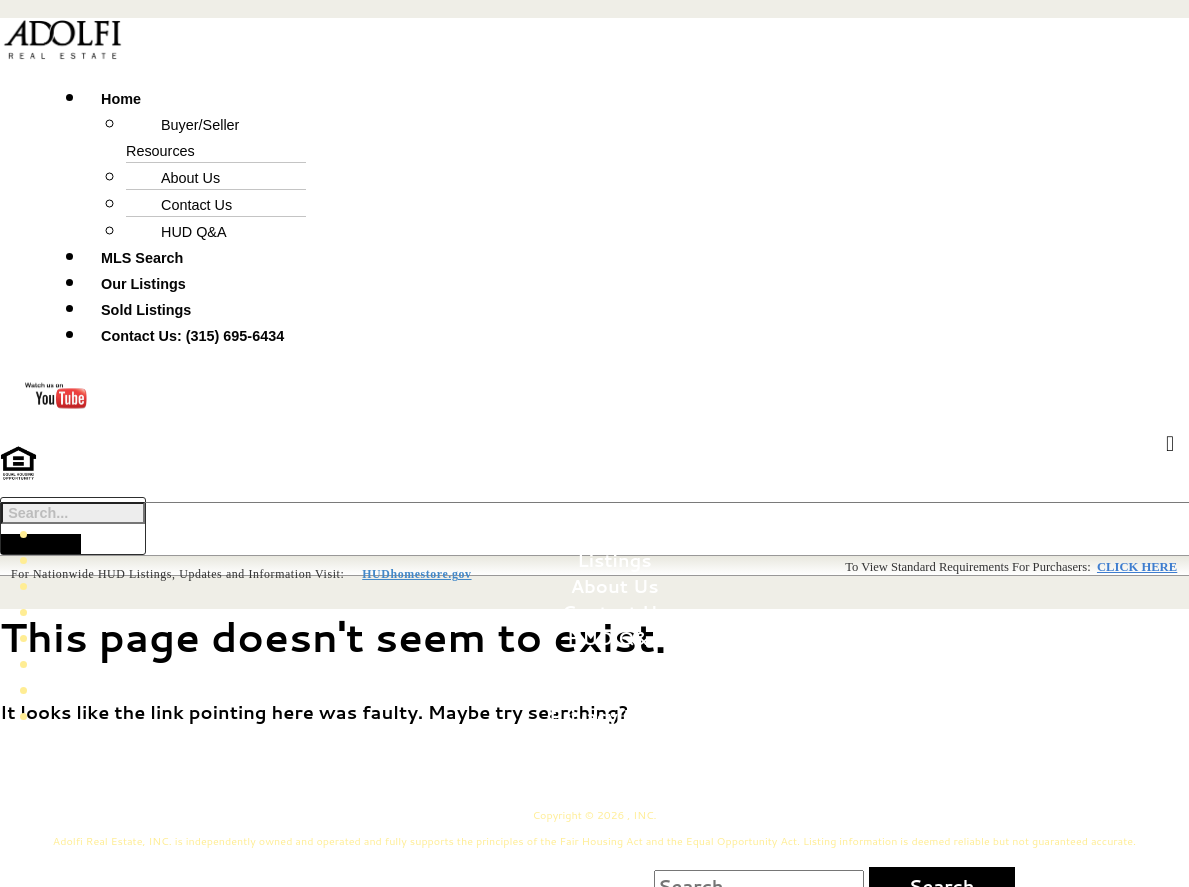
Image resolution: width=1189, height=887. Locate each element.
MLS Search (142, 258)
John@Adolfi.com (683, 784)
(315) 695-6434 (502, 784)
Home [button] (121, 99)
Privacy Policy (614, 714)
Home (614, 532)
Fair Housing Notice (614, 662)
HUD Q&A (194, 232)
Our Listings (143, 284)
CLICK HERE (1137, 566)
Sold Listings (146, 310)
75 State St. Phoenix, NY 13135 (709, 758)
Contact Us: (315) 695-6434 (192, 336)
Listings (614, 558)
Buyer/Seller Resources (182, 138)
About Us (190, 178)
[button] (428, 97)
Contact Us (196, 205)
